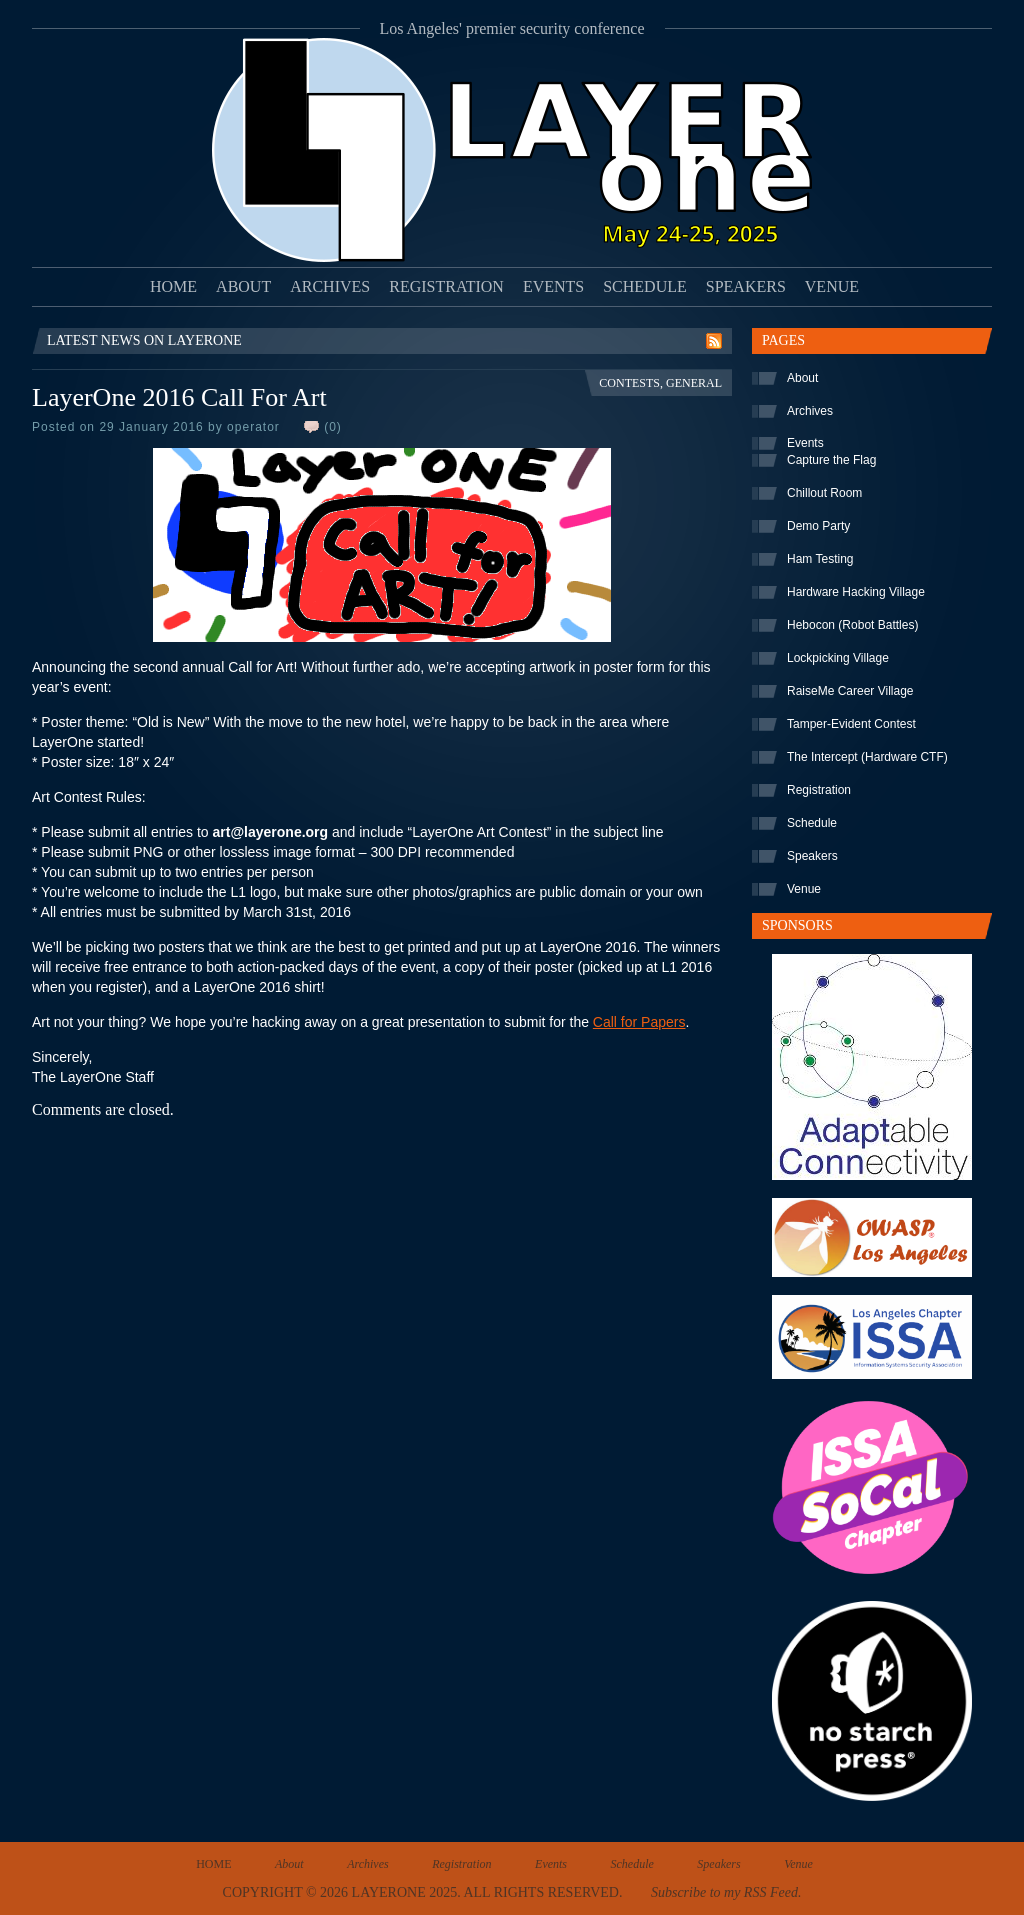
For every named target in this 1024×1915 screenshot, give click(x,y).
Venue (832, 286)
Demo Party (818, 526)
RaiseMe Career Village (850, 691)
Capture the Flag (831, 460)
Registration (446, 286)
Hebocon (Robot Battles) (852, 625)
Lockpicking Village (838, 658)
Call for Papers (639, 1022)
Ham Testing (820, 559)
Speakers (746, 286)
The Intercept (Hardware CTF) (867, 757)
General (694, 383)
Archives (330, 286)
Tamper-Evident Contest (851, 724)
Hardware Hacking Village (856, 592)
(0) (333, 427)
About (243, 286)
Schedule (645, 286)
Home (173, 286)
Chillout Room (824, 493)
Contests (629, 383)
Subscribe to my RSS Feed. (726, 1892)
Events (553, 286)
